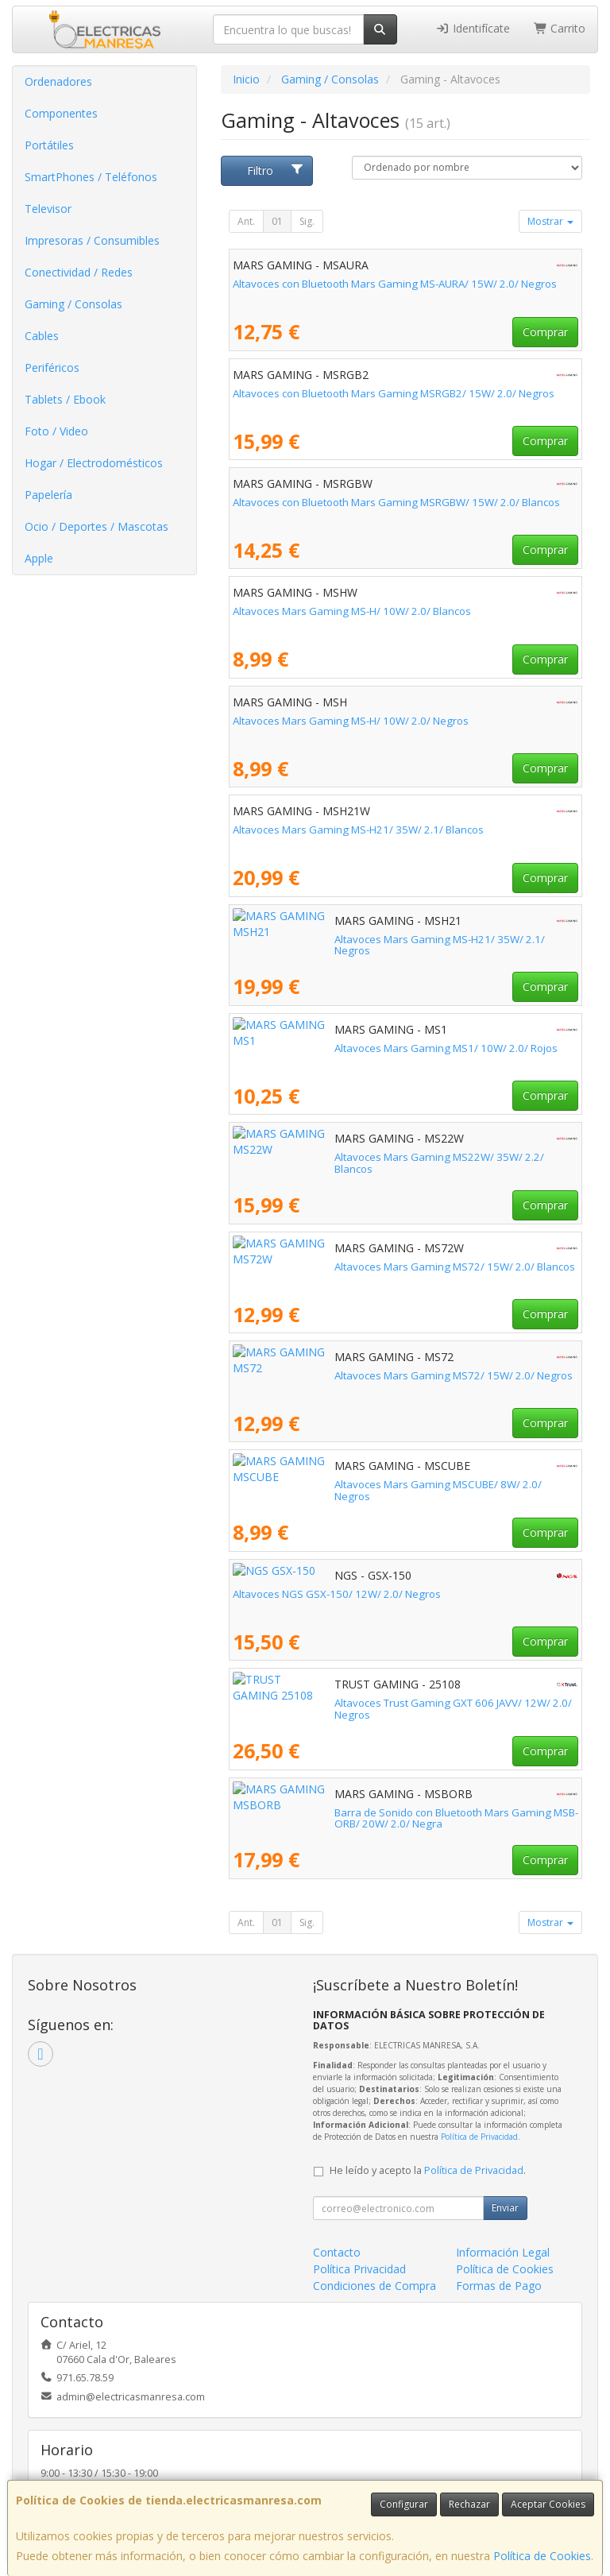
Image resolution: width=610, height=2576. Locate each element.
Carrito (560, 28)
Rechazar (469, 2504)
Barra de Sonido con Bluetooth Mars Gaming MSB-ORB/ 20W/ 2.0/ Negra (392, 1818)
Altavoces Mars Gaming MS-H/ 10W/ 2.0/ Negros (351, 721)
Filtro (275, 170)
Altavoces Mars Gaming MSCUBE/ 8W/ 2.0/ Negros (355, 1484)
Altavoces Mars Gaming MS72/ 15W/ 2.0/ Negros (352, 1375)
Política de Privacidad (479, 2136)
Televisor (48, 208)
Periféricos (52, 367)
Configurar (404, 2504)
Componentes (61, 113)
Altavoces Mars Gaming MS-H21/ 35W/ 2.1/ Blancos (358, 829)
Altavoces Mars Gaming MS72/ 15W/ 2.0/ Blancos (353, 1266)
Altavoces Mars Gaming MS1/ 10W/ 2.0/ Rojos (344, 1048)
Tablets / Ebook (65, 399)
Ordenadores (58, 81)
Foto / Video (56, 431)
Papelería (48, 494)
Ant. (246, 221)
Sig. (307, 221)
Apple (39, 558)
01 (277, 221)
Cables (42, 335)
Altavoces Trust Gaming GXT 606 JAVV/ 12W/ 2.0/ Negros (370, 1703)
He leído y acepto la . (428, 2170)
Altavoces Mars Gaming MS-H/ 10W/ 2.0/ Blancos (352, 611)
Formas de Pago (499, 2285)
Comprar (545, 331)
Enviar (505, 2207)
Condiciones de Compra (374, 2285)
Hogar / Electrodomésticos (94, 462)
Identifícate (472, 28)
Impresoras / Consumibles (92, 240)
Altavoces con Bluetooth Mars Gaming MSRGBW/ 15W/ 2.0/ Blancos (396, 502)
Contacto (337, 2252)
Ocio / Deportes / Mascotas (96, 526)
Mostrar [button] (550, 221)
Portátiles (49, 145)
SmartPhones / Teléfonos (91, 176)
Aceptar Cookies (548, 2504)
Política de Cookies (542, 2555)
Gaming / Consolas (73, 303)
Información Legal (503, 2252)
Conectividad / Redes (79, 272)
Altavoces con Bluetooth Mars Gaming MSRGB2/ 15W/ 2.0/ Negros (393, 393)
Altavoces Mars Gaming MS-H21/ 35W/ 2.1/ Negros (357, 939)
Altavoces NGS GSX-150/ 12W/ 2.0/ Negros (337, 1594)
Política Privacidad (359, 2268)
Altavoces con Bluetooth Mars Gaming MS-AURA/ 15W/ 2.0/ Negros (395, 284)
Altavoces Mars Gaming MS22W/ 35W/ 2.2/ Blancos (358, 1157)
